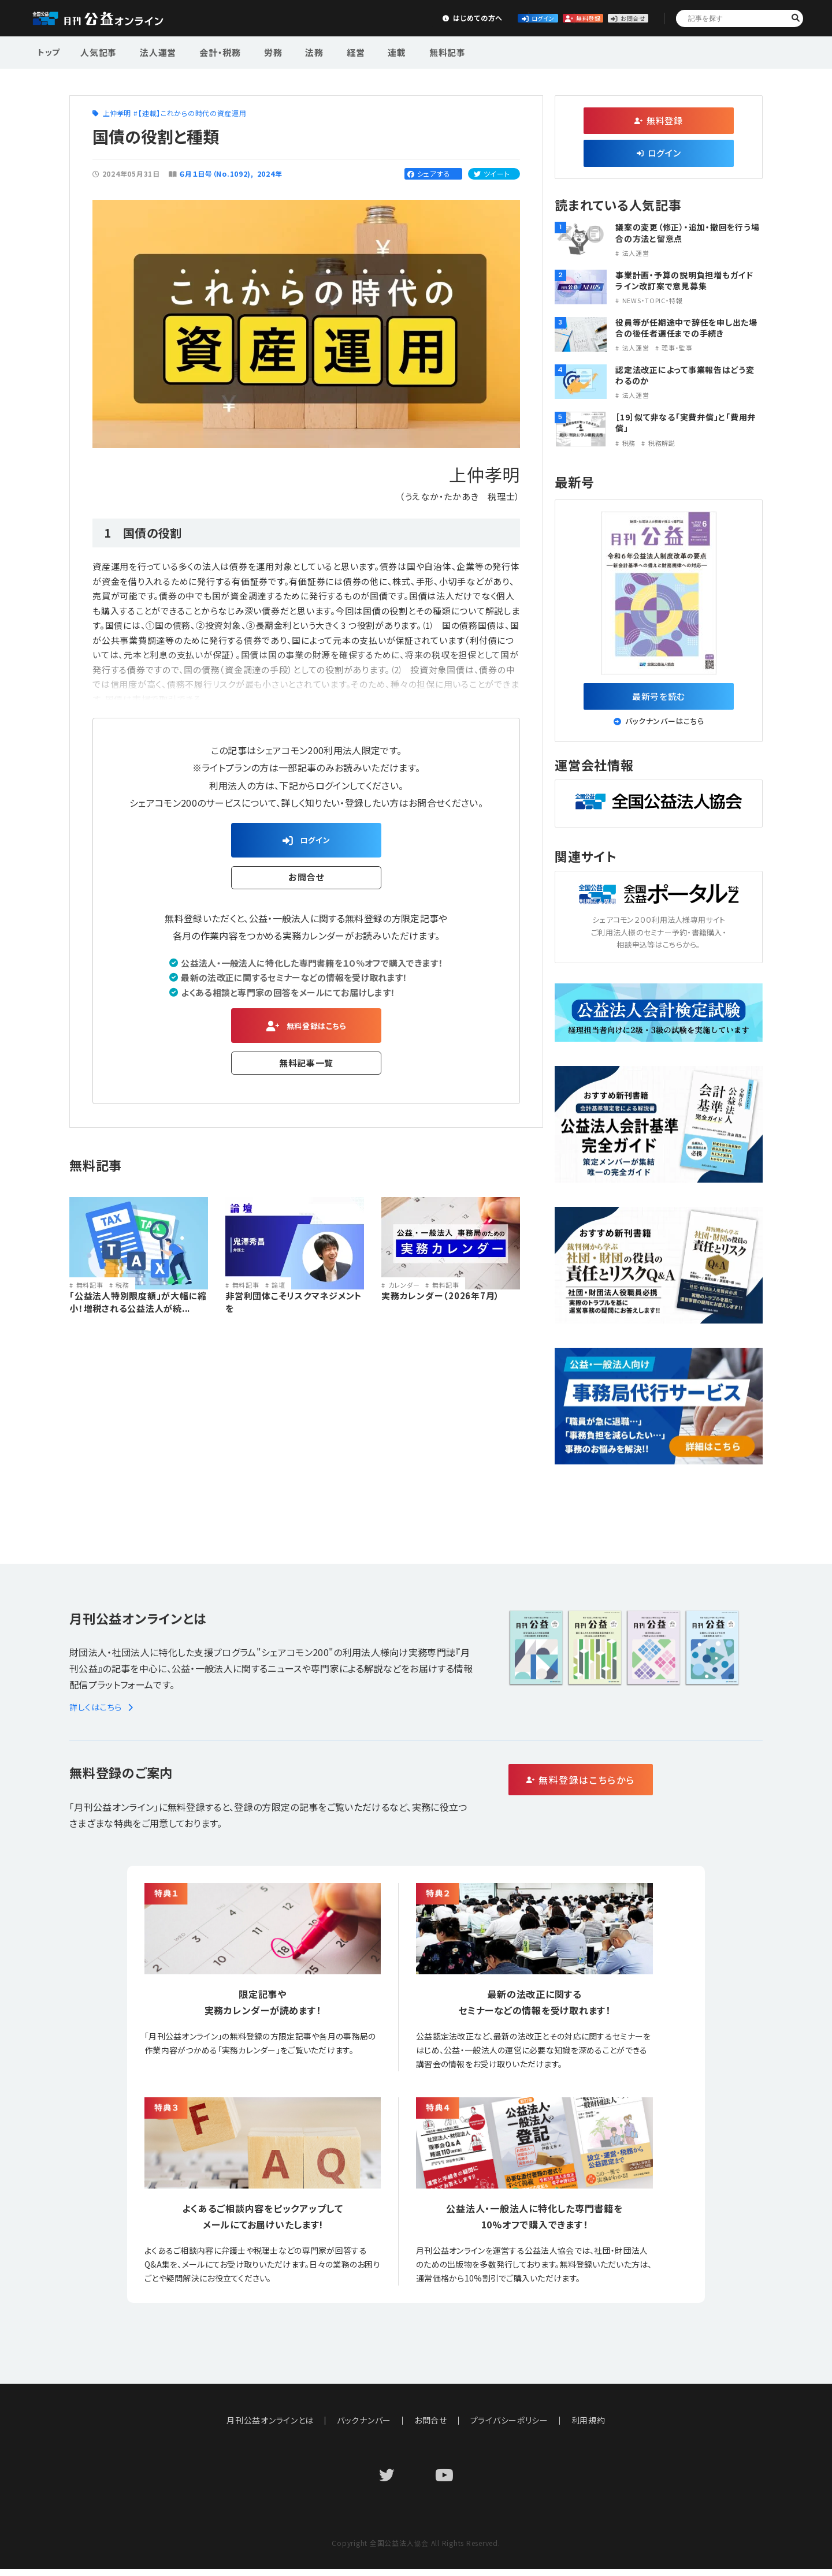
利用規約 (589, 2427)
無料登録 (528, 18)
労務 (255, 51)
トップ (50, 51)
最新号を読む (659, 699)
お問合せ (613, 18)
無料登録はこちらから (630, 1787)
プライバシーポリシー (509, 2427)
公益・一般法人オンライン (115, 18)
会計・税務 (207, 51)
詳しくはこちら (103, 1714)
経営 (326, 51)
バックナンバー (364, 2427)
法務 (290, 51)
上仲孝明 (117, 113)
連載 (361, 51)
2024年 (270, 173)
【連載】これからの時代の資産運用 (192, 113)
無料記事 (406, 51)
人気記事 (97, 51)
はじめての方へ (356, 18)
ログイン (442, 18)
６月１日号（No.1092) (215, 173)
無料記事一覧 (306, 1072)
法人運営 (151, 51)
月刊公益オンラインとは (270, 2427)
